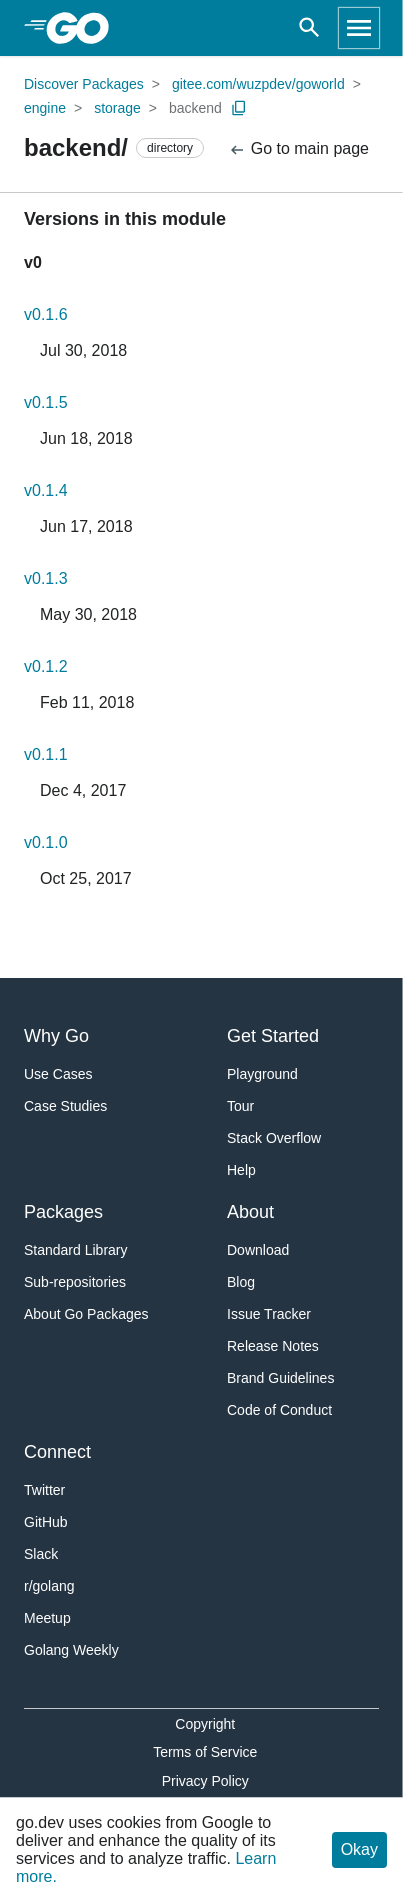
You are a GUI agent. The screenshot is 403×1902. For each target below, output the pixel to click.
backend (195, 108)
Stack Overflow (274, 1138)
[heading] (84, 28)
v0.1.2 (46, 666)
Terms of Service (205, 1752)
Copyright (205, 1724)
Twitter (44, 1490)
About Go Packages (86, 1314)
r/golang (49, 1586)
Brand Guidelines (280, 1378)
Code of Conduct (279, 1410)
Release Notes (273, 1346)
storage (117, 108)
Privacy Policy (205, 1781)
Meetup (47, 1618)
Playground (262, 1074)
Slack (41, 1554)
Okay (359, 1849)
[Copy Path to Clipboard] (239, 108)
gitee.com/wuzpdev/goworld (258, 84)
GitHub (46, 1522)
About (250, 1212)
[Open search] (309, 28)
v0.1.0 (46, 842)
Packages (63, 1212)
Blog (241, 1282)
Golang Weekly (71, 1650)
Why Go (56, 1036)
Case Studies (65, 1106)
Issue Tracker (269, 1314)
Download (258, 1250)
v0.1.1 (46, 754)
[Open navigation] (359, 28)
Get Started (273, 1036)
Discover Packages (84, 84)
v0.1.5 (46, 402)
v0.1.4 (46, 490)
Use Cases (58, 1074)
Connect (57, 1452)
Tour (240, 1106)
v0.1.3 (46, 578)
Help (241, 1170)
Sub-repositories (75, 1282)
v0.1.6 (46, 314)
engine (45, 108)
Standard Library (76, 1250)
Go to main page (298, 149)
